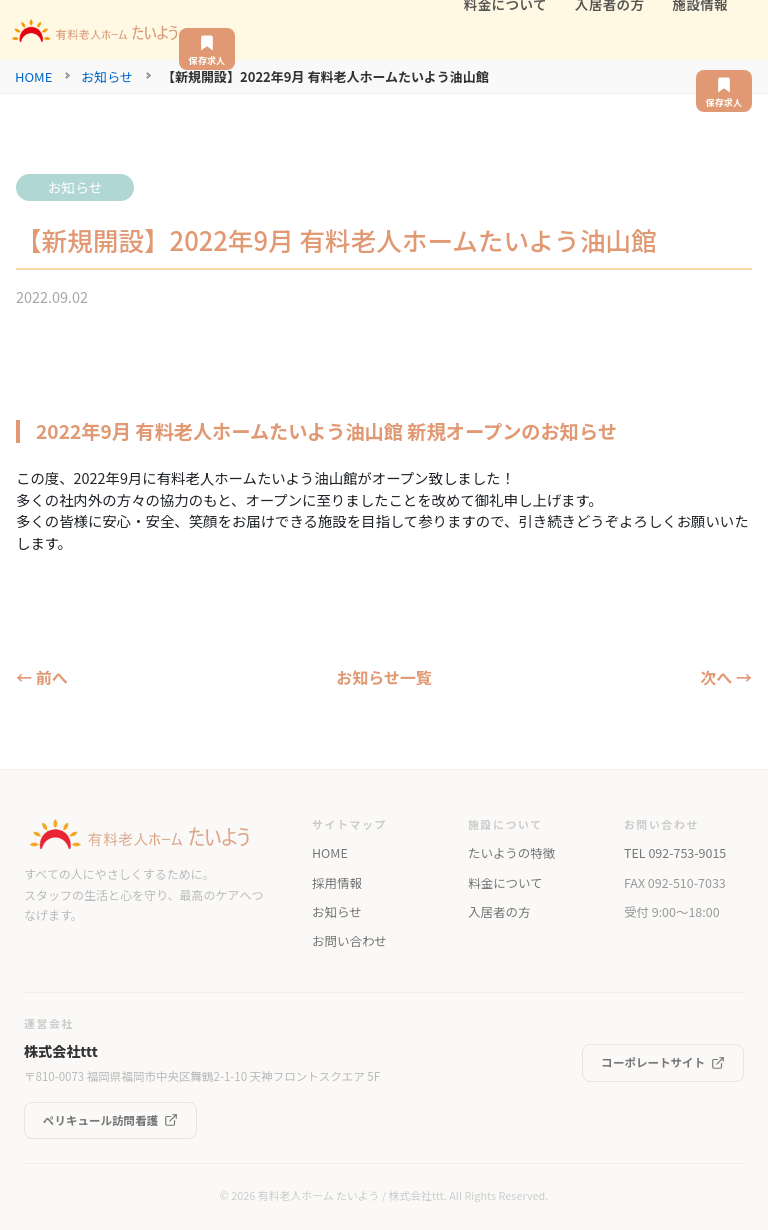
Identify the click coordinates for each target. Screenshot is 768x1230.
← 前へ (42, 677)
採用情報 (337, 883)
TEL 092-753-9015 (675, 853)
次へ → (726, 677)
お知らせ (107, 76)
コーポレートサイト (663, 1062)
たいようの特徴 (511, 853)
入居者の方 (499, 912)
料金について (505, 883)
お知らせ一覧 (384, 677)
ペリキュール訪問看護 (110, 1120)
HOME (33, 76)
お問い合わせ (349, 941)
